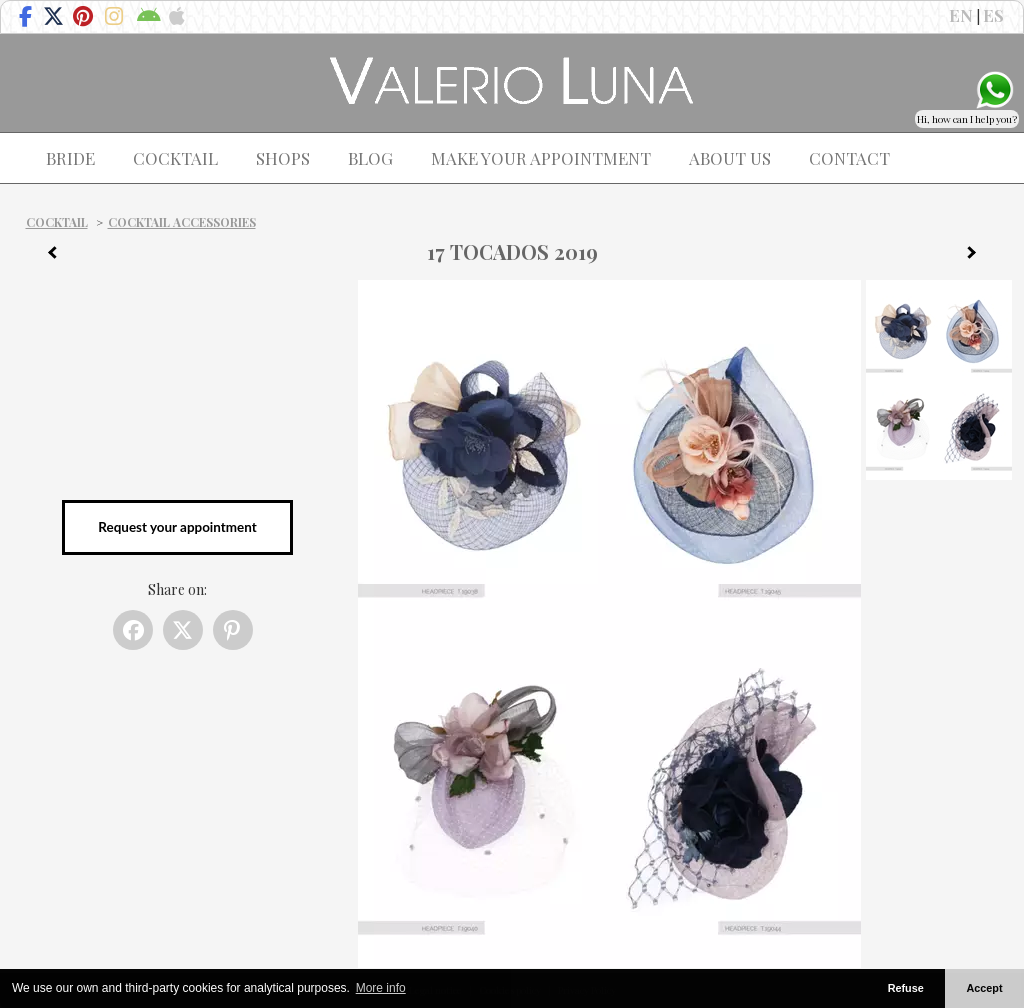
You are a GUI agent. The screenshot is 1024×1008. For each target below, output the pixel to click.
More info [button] (381, 988)
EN (961, 15)
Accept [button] (985, 988)
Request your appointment (177, 527)
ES (993, 15)
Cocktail (57, 222)
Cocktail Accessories (182, 222)
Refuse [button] (906, 988)
